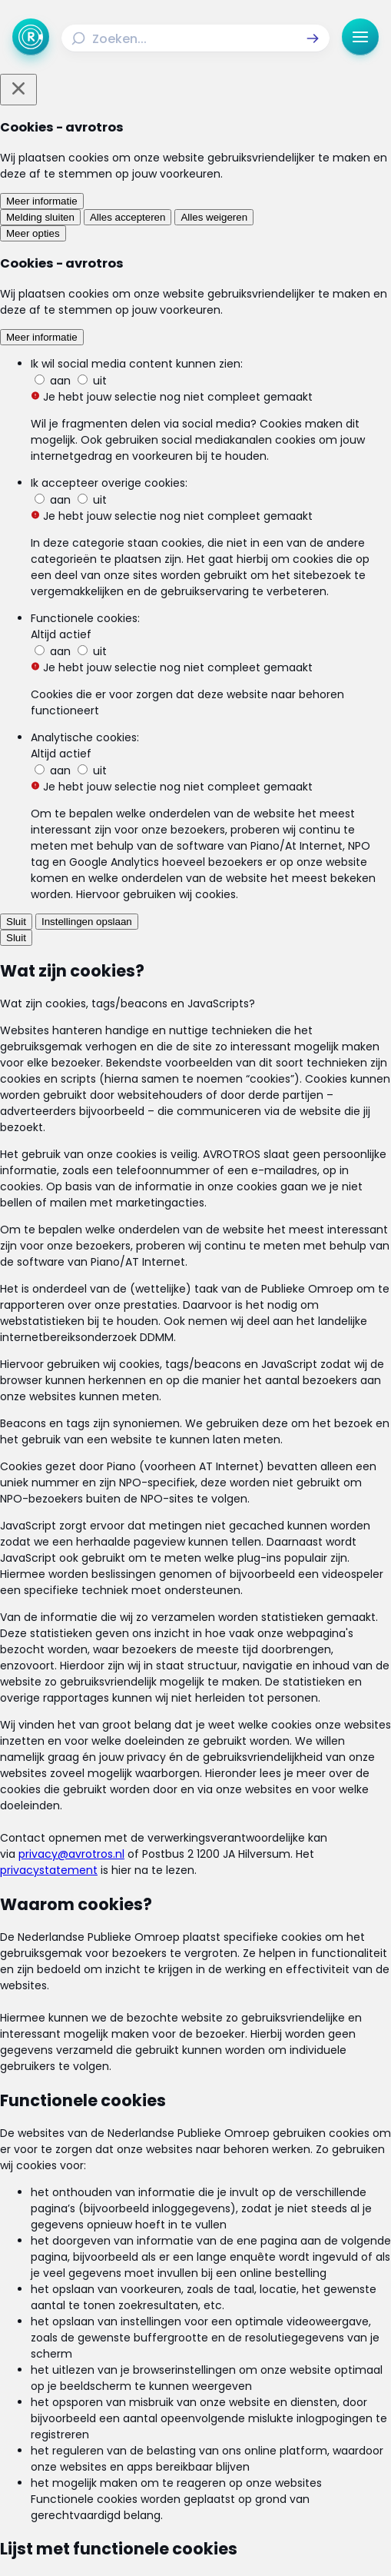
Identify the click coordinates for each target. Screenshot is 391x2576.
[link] (104, 1371)
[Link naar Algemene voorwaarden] (101, 2407)
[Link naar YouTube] (235, 2473)
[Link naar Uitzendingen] (101, 2349)
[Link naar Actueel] (289, 2324)
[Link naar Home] (101, 2324)
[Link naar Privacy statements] (289, 2407)
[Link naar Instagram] (156, 2473)
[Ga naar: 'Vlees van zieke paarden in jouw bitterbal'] (195, 1263)
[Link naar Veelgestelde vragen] (289, 2373)
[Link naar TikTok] (196, 2473)
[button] (312, 38)
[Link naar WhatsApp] (275, 2473)
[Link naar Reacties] (289, 2349)
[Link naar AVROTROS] (169, 2541)
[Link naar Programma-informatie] (101, 2373)
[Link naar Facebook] (116, 2473)
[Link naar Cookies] (195, 2431)
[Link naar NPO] (224, 2541)
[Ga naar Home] (30, 36)
